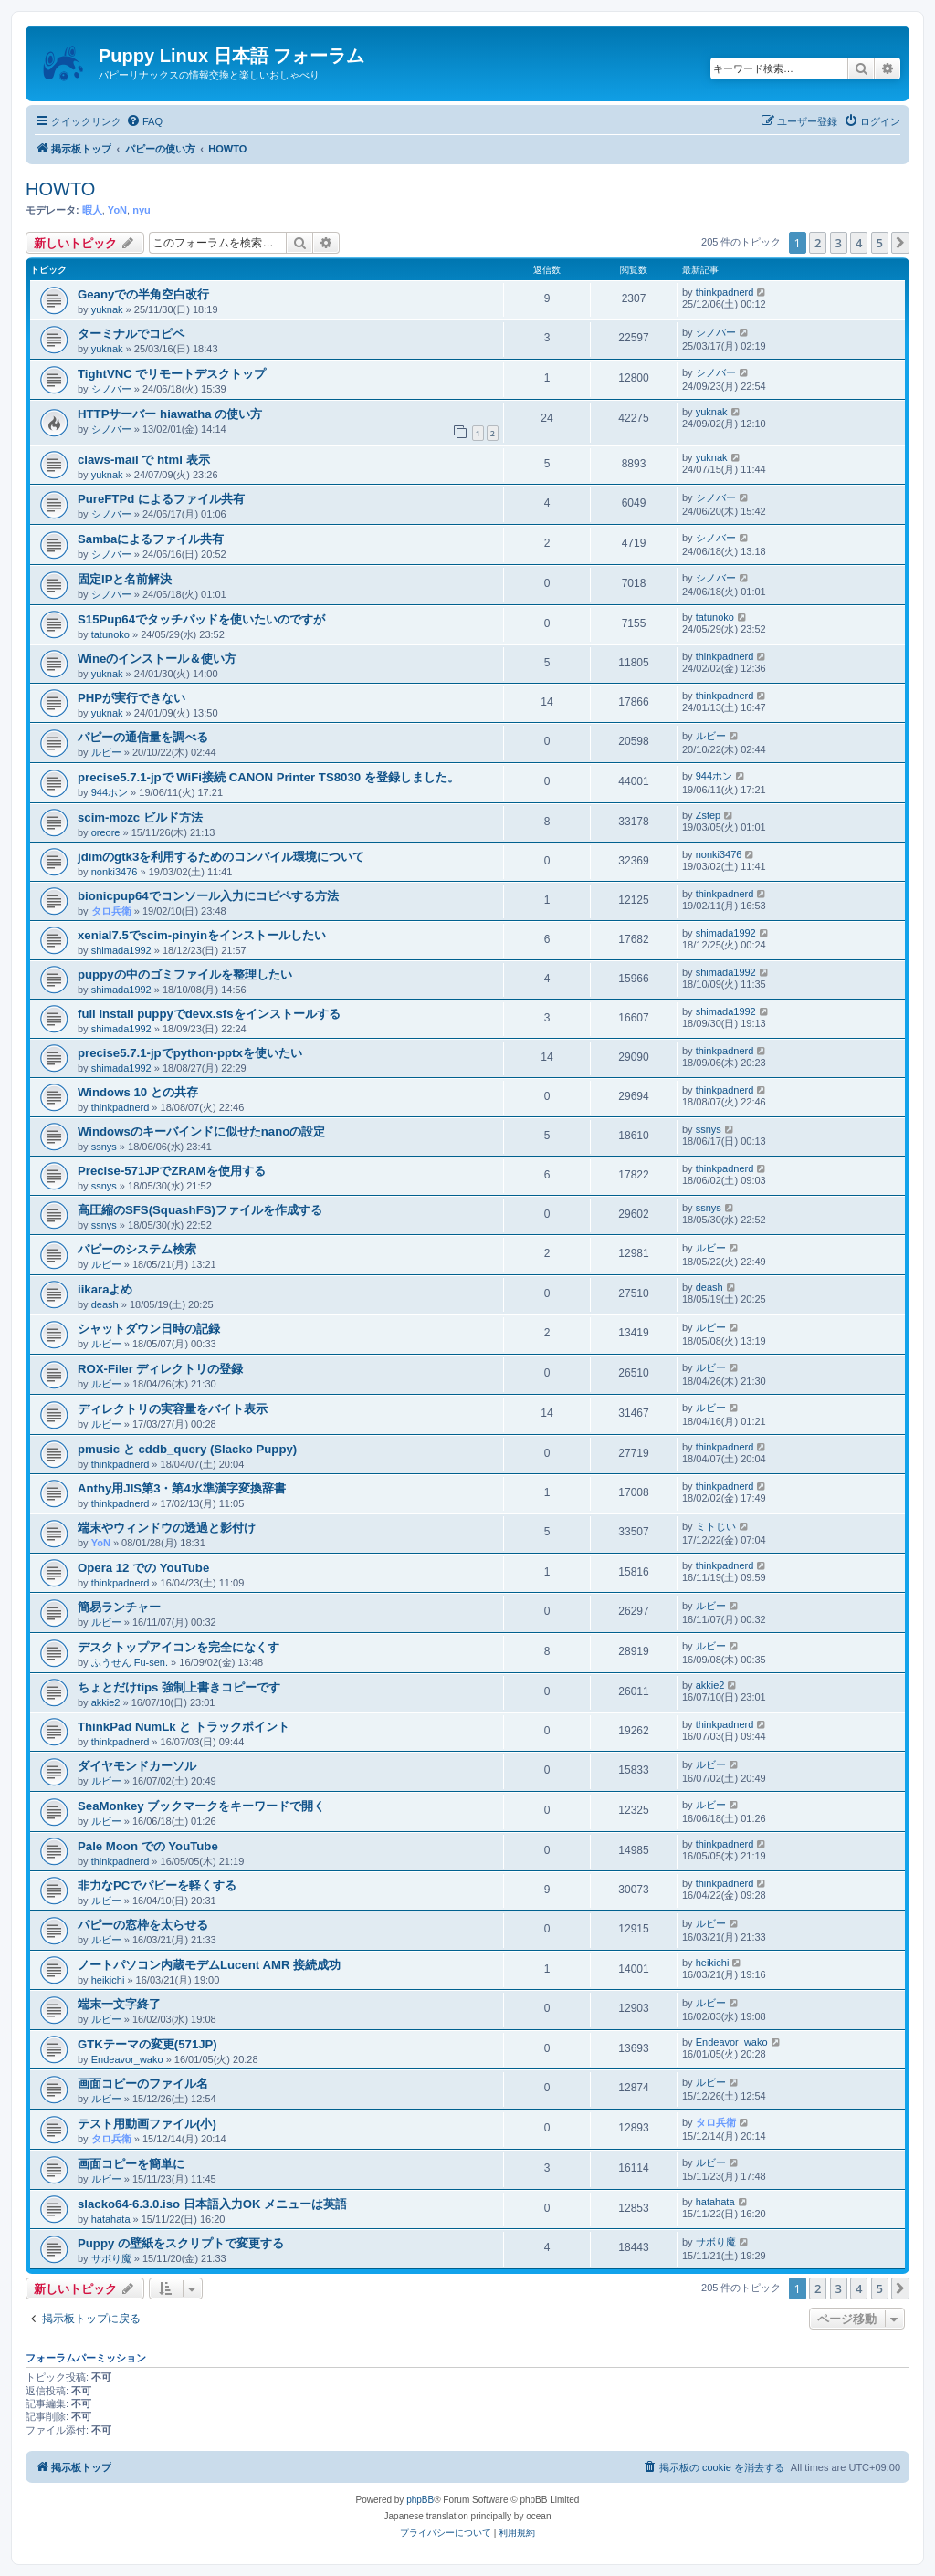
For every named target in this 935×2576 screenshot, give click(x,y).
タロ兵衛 (111, 911)
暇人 (92, 209)
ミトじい (716, 1526)
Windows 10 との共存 (138, 1092)
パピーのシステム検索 (137, 1249)
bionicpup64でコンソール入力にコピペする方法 (208, 896)
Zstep (708, 815)
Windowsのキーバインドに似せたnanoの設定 (201, 1131)
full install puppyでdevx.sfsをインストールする (209, 1014)
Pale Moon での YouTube (148, 1846)
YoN (117, 209)
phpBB (420, 2500)
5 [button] (880, 243)
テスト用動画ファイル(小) (147, 2124)
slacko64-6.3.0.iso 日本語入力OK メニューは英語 (212, 2204)
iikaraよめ (105, 1289)
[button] (900, 243)
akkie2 (106, 1702)
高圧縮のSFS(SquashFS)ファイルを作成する (200, 1210)
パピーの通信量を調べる (143, 737)
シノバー (716, 332)
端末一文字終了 (119, 2004)
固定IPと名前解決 (125, 579)
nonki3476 (114, 871)
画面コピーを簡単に (131, 2164)
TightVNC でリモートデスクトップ (172, 374)
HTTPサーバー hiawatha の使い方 (170, 414)
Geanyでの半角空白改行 (143, 294)
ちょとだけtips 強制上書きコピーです (179, 1687)
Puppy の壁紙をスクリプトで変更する (181, 2243)
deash (105, 1304)
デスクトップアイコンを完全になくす (178, 1647)
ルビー (106, 752)
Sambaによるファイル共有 (151, 539)
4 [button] (859, 243)
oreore (106, 832)
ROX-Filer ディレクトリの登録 (160, 1369)
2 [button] (817, 243)
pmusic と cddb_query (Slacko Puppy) (187, 1449)
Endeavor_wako (127, 2059)
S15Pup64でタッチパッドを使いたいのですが (201, 619)
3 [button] (838, 243)
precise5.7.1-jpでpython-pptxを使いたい (190, 1053)
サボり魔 (111, 2258)
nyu (141, 209)
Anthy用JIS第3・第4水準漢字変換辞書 (182, 1488)
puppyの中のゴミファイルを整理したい (185, 974)
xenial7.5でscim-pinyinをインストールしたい (202, 935)
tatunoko (110, 634)
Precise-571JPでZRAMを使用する (172, 1171)
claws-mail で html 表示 (144, 459)
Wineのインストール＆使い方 (157, 658)
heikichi (108, 1979)
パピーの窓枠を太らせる (143, 1925)
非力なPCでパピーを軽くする (157, 1885)
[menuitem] (144, 121)
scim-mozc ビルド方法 (140, 817)
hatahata (111, 2219)
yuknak (107, 309)
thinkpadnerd (725, 292)
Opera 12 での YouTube (143, 1568)
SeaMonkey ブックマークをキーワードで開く (201, 1806)
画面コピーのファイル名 (143, 2083)
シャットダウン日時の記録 (149, 1328)
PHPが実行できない (131, 698)
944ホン (109, 792)
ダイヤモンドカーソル (137, 1766)
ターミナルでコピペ (131, 333)
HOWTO (60, 189)
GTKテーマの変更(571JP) (147, 2044)
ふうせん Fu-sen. (129, 1662)
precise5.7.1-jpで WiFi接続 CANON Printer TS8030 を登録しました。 (268, 777)
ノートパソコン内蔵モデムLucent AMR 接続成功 (209, 1965)
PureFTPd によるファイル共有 (161, 499)
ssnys (104, 1146)
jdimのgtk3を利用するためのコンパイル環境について (221, 857)
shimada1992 (121, 950)
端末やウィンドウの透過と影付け (167, 1527)
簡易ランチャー (119, 1607)
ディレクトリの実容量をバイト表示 (173, 1409)
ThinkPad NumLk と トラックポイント (183, 1726)
